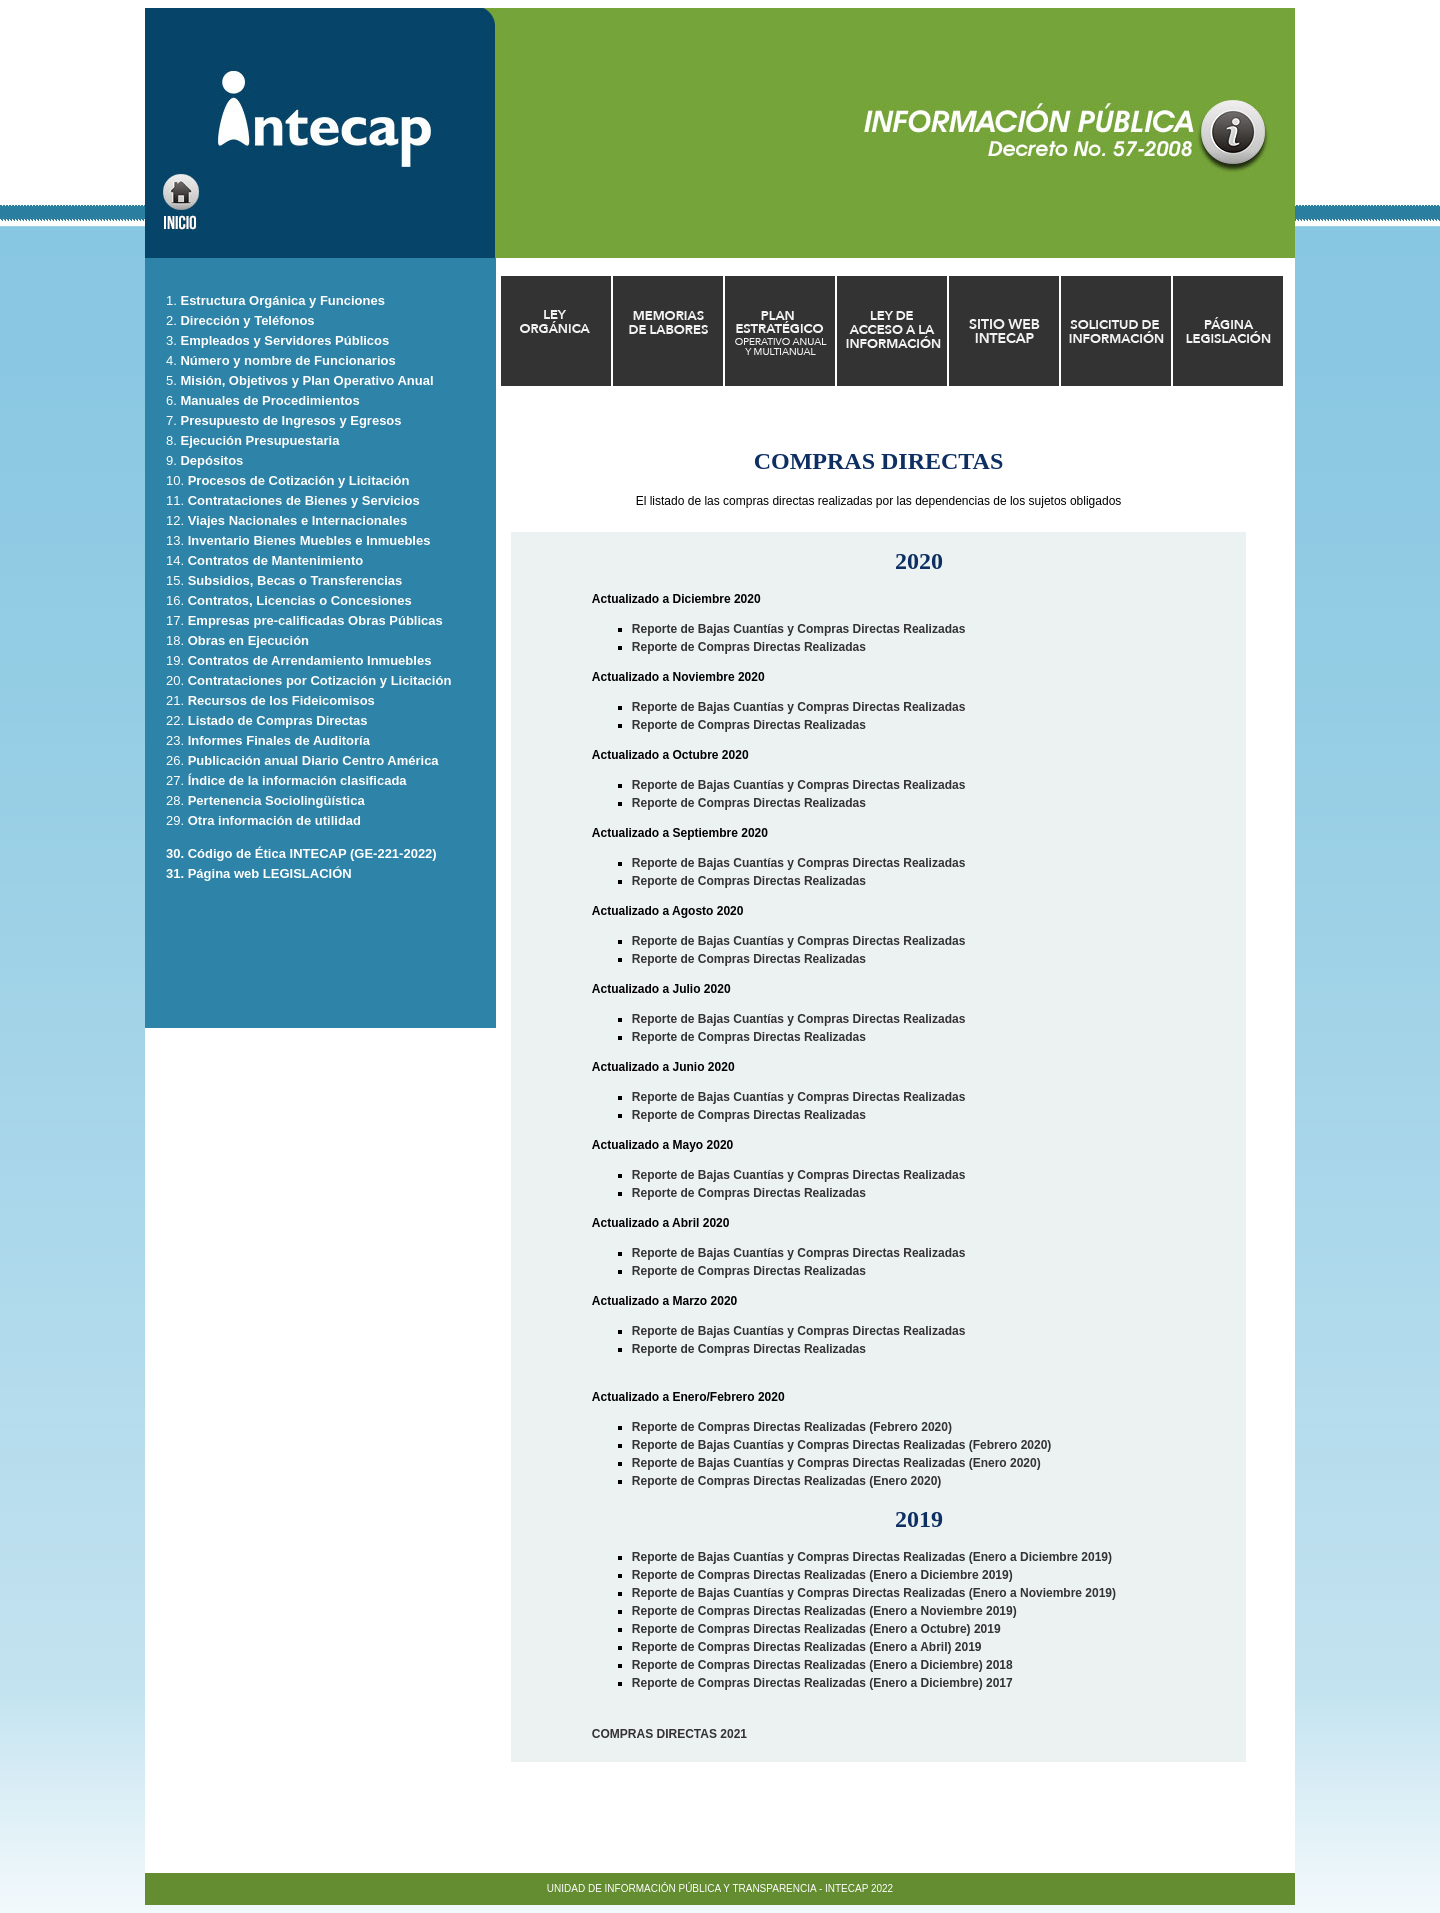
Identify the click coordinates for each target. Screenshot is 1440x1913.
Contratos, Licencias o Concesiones (300, 600)
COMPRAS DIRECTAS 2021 (669, 1734)
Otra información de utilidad (274, 820)
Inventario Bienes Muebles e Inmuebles (309, 540)
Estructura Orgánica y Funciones (282, 300)
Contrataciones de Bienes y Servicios (304, 500)
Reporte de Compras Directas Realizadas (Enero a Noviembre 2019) (824, 1611)
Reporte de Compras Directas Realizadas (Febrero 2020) (792, 1427)
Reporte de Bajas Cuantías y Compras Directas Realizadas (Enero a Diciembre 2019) (872, 1557)
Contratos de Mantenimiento (276, 560)
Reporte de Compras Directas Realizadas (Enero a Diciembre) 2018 (822, 1665)
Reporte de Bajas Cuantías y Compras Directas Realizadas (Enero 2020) (836, 1463)
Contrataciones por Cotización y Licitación (320, 680)
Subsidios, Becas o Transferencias (295, 580)
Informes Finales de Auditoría (279, 740)
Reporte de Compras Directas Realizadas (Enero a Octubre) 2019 (816, 1629)
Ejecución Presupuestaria (259, 440)
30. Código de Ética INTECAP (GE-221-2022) (301, 853)
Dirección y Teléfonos (246, 320)
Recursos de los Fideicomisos (281, 700)
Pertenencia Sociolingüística (276, 800)
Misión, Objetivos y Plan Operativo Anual (306, 380)
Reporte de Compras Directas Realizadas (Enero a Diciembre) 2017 (822, 1683)
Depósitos (211, 460)
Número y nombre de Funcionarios (286, 360)
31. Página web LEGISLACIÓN (259, 873)
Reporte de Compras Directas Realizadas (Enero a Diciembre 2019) (822, 1575)
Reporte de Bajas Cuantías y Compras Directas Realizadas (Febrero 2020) (842, 1445)
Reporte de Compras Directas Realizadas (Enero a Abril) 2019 (807, 1647)
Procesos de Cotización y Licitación (299, 480)
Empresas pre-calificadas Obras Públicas (315, 620)
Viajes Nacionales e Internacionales (297, 520)
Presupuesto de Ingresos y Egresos (289, 420)
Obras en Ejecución (248, 640)
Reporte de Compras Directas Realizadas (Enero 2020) (786, 1481)
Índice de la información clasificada (297, 780)
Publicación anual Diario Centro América (313, 760)
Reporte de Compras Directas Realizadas (749, 647)
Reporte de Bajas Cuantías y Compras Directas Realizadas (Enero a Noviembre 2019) (874, 1593)
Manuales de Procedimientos (269, 400)
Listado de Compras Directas (278, 720)
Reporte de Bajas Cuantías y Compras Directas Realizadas (798, 629)
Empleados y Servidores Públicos (284, 340)
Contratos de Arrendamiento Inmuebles (310, 660)
